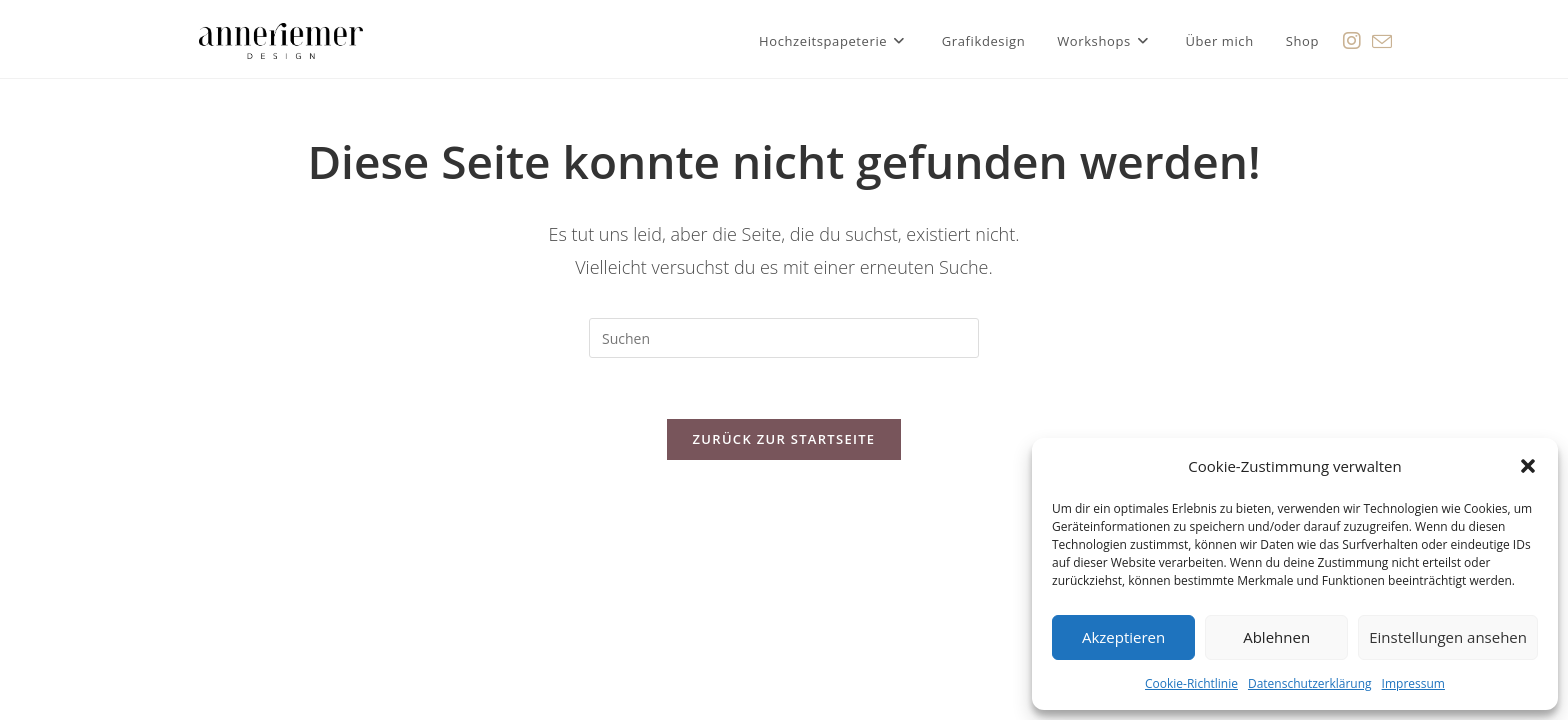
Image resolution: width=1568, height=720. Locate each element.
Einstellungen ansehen (1448, 637)
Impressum (1413, 683)
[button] (1528, 466)
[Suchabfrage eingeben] (784, 338)
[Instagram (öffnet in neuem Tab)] (1352, 38)
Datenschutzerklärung (1310, 683)
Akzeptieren (1123, 637)
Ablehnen (1276, 637)
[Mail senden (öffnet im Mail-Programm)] (1382, 39)
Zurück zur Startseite (784, 439)
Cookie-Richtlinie (1191, 683)
